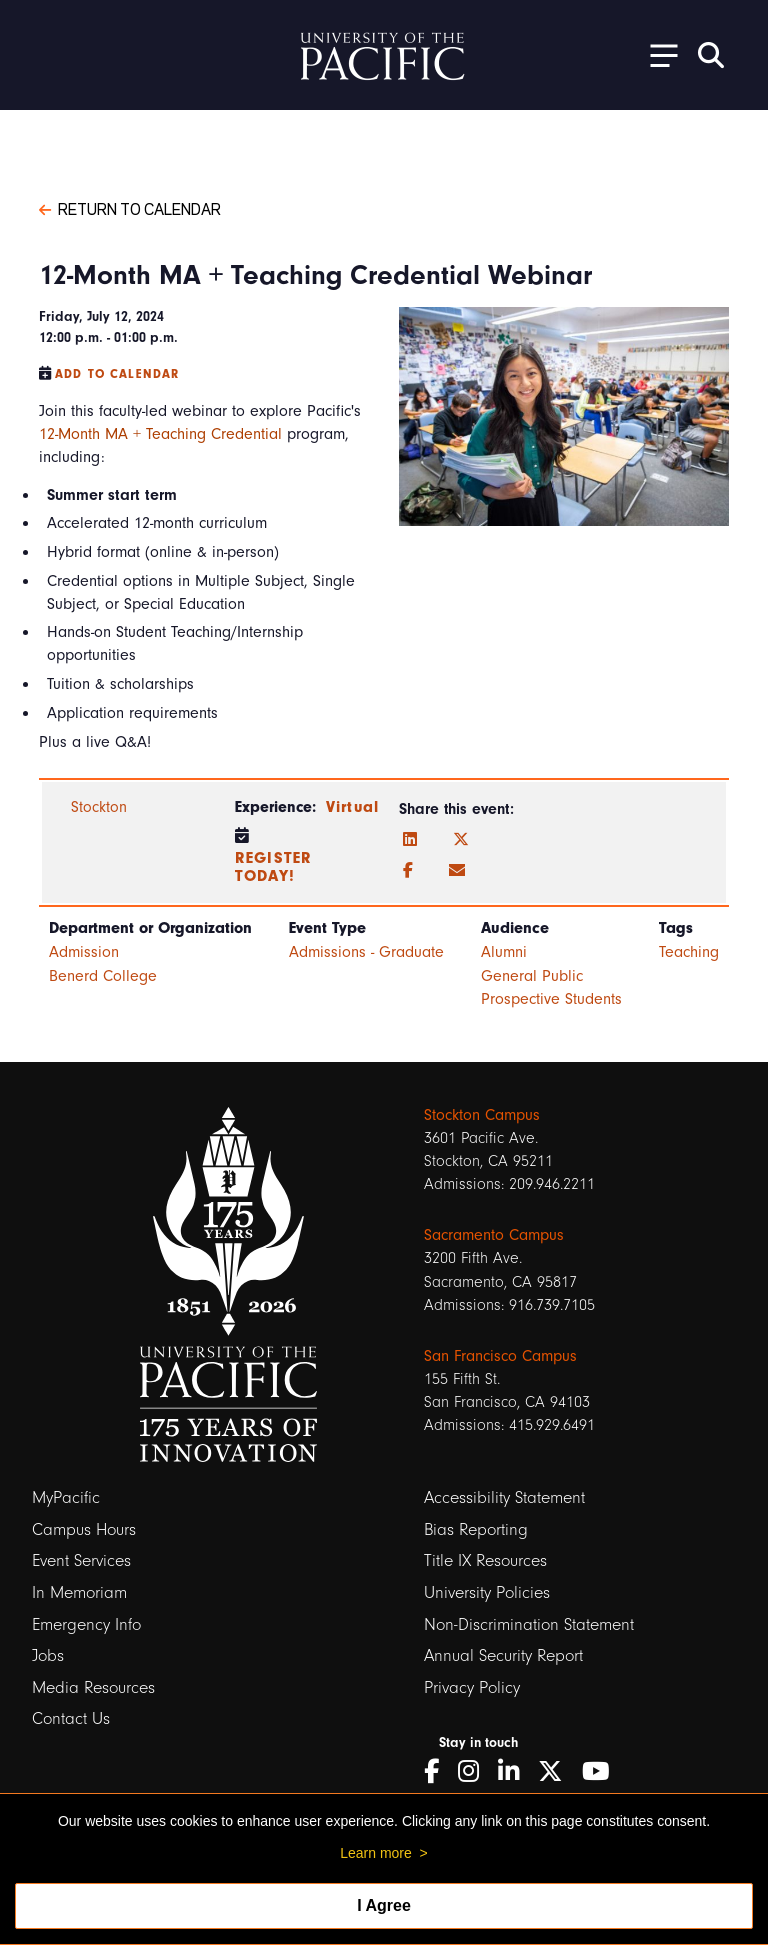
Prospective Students (551, 999)
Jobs (48, 1655)
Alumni (504, 952)
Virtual (352, 807)
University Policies (487, 1592)
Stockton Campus (482, 1115)
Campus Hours (84, 1529)
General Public (532, 976)
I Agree (384, 1905)
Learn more (376, 1853)
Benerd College (103, 976)
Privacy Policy (472, 1687)
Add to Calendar (117, 374)
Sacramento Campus (494, 1235)
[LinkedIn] (410, 840)
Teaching (689, 952)
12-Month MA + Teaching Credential (160, 434)
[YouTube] (603, 1771)
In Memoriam (79, 1592)
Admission (84, 952)
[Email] (457, 871)
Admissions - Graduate (366, 952)
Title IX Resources (485, 1560)
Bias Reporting (476, 1529)
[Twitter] (461, 840)
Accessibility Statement (504, 1497)
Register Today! (273, 867)
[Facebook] (408, 871)
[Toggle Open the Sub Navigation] (657, 54)
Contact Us (71, 1718)
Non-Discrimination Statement (529, 1624)
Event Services (81, 1560)
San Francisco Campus (500, 1356)
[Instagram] (475, 1771)
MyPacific (66, 1497)
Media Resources (93, 1687)
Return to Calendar (130, 208)
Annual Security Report (503, 1655)
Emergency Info (86, 1624)
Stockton (99, 807)
